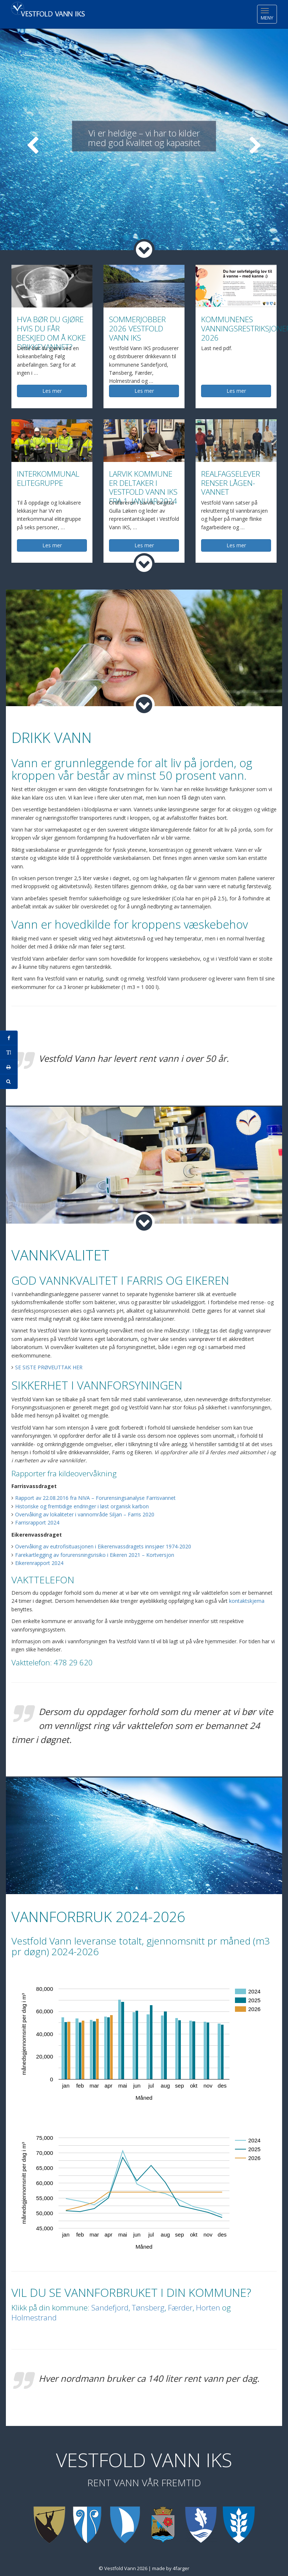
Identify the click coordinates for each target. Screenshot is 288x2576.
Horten (208, 2307)
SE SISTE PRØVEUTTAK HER (48, 1367)
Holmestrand (34, 2317)
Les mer (52, 390)
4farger (181, 2568)
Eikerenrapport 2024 (39, 1562)
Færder (180, 2307)
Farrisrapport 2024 (37, 1522)
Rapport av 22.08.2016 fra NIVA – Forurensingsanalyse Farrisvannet (95, 1497)
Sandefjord (110, 2307)
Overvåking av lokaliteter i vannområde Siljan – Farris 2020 (84, 1514)
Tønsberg (148, 2307)
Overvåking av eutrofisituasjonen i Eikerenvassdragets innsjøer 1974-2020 (103, 1546)
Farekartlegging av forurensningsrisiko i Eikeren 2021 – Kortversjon (94, 1554)
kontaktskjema (246, 1600)
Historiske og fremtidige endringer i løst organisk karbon (82, 1506)
